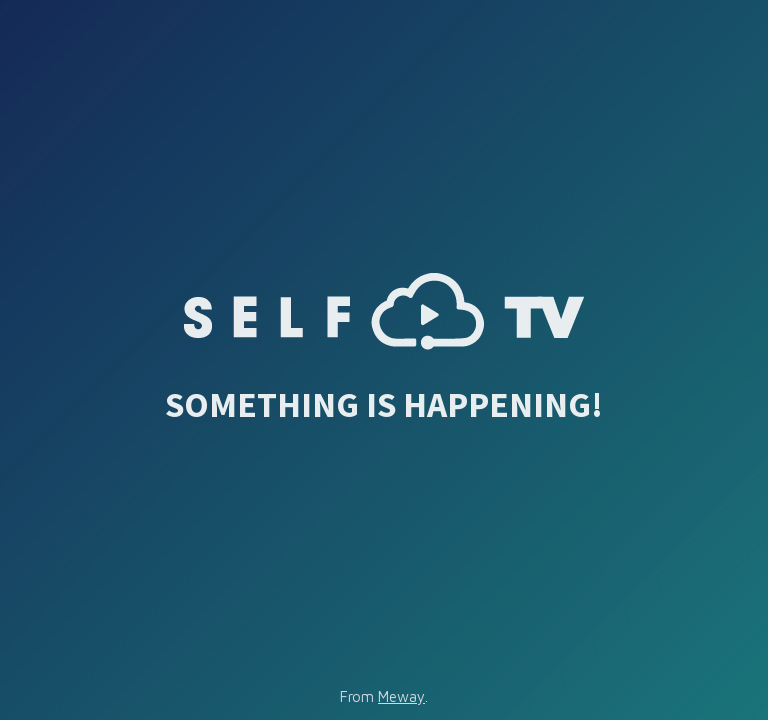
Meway (401, 696)
